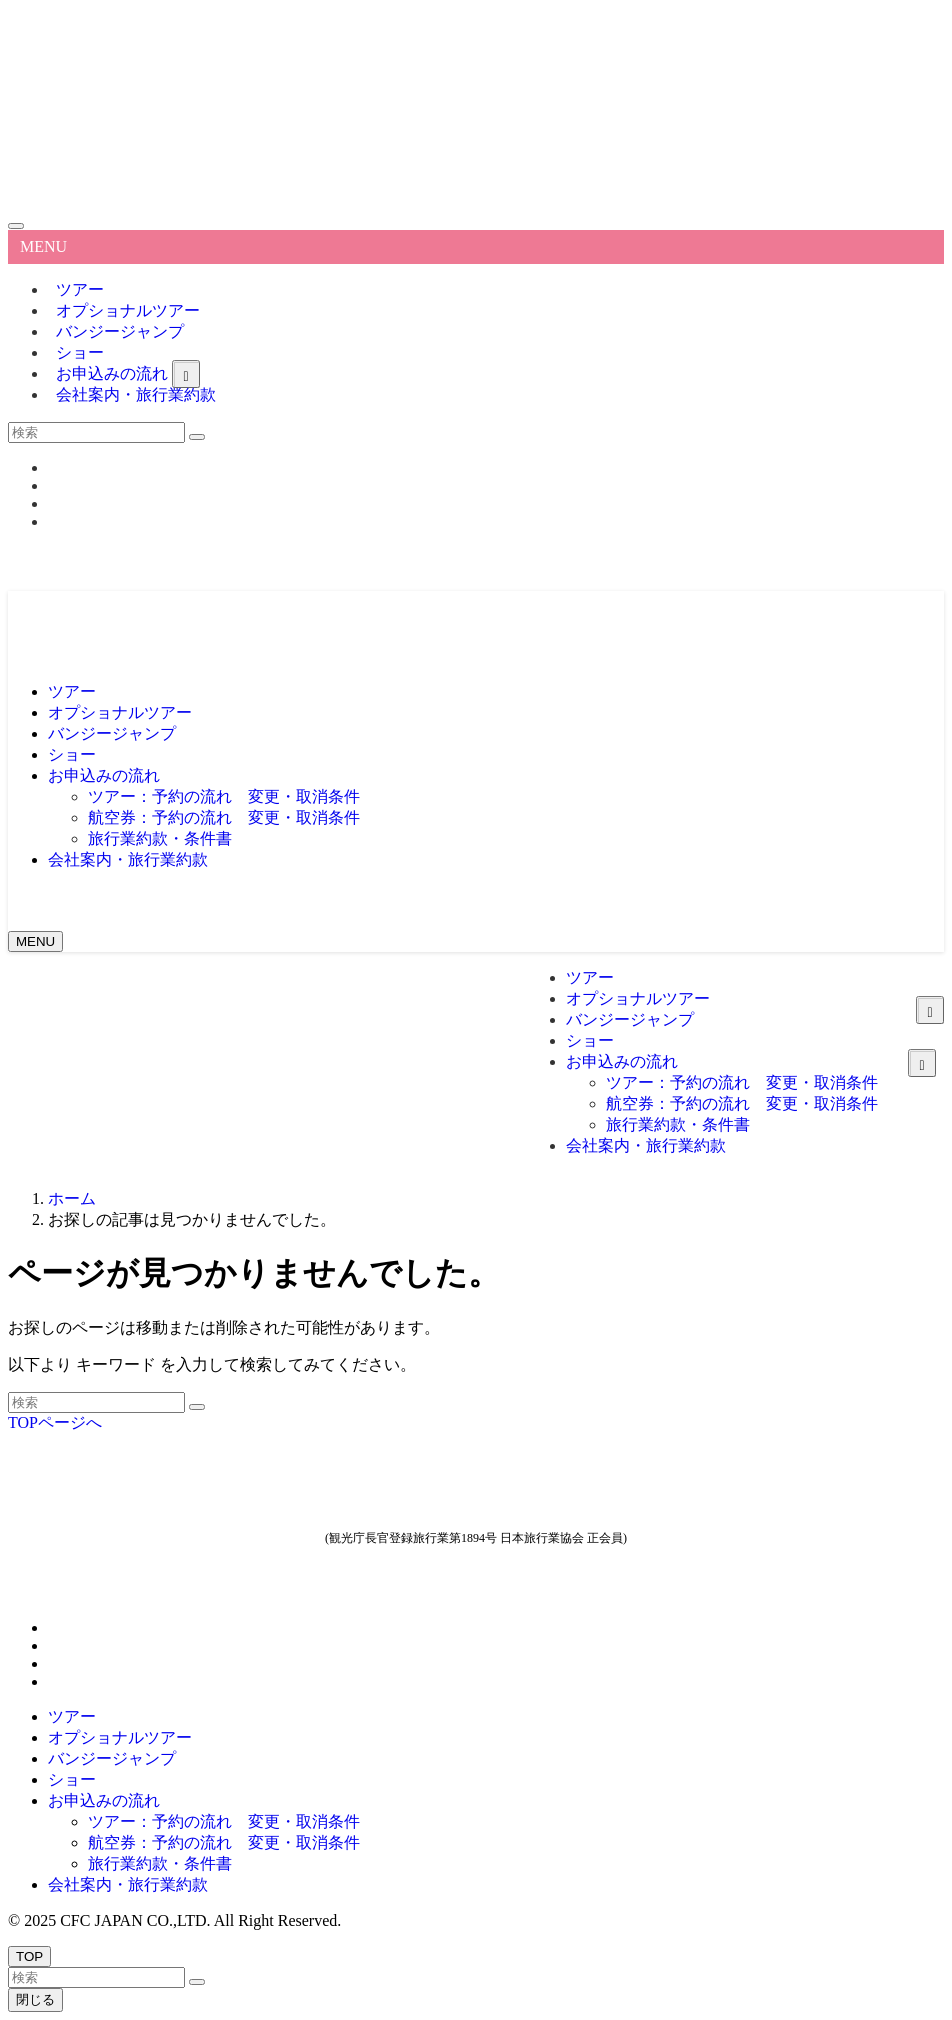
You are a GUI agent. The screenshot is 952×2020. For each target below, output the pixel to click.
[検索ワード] (96, 432)
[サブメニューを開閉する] (186, 374)
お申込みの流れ (104, 1800)
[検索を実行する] (197, 437)
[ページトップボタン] (29, 1956)
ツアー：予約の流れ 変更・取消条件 (224, 1821)
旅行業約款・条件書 (160, 1863)
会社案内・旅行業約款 (136, 394)
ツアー (72, 1716)
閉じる (35, 1999)
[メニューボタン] (35, 941)
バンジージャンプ (120, 331)
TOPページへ (55, 1422)
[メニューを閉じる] (16, 226)
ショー (72, 1779)
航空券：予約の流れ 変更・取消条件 (224, 1842)
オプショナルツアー (120, 1737)
